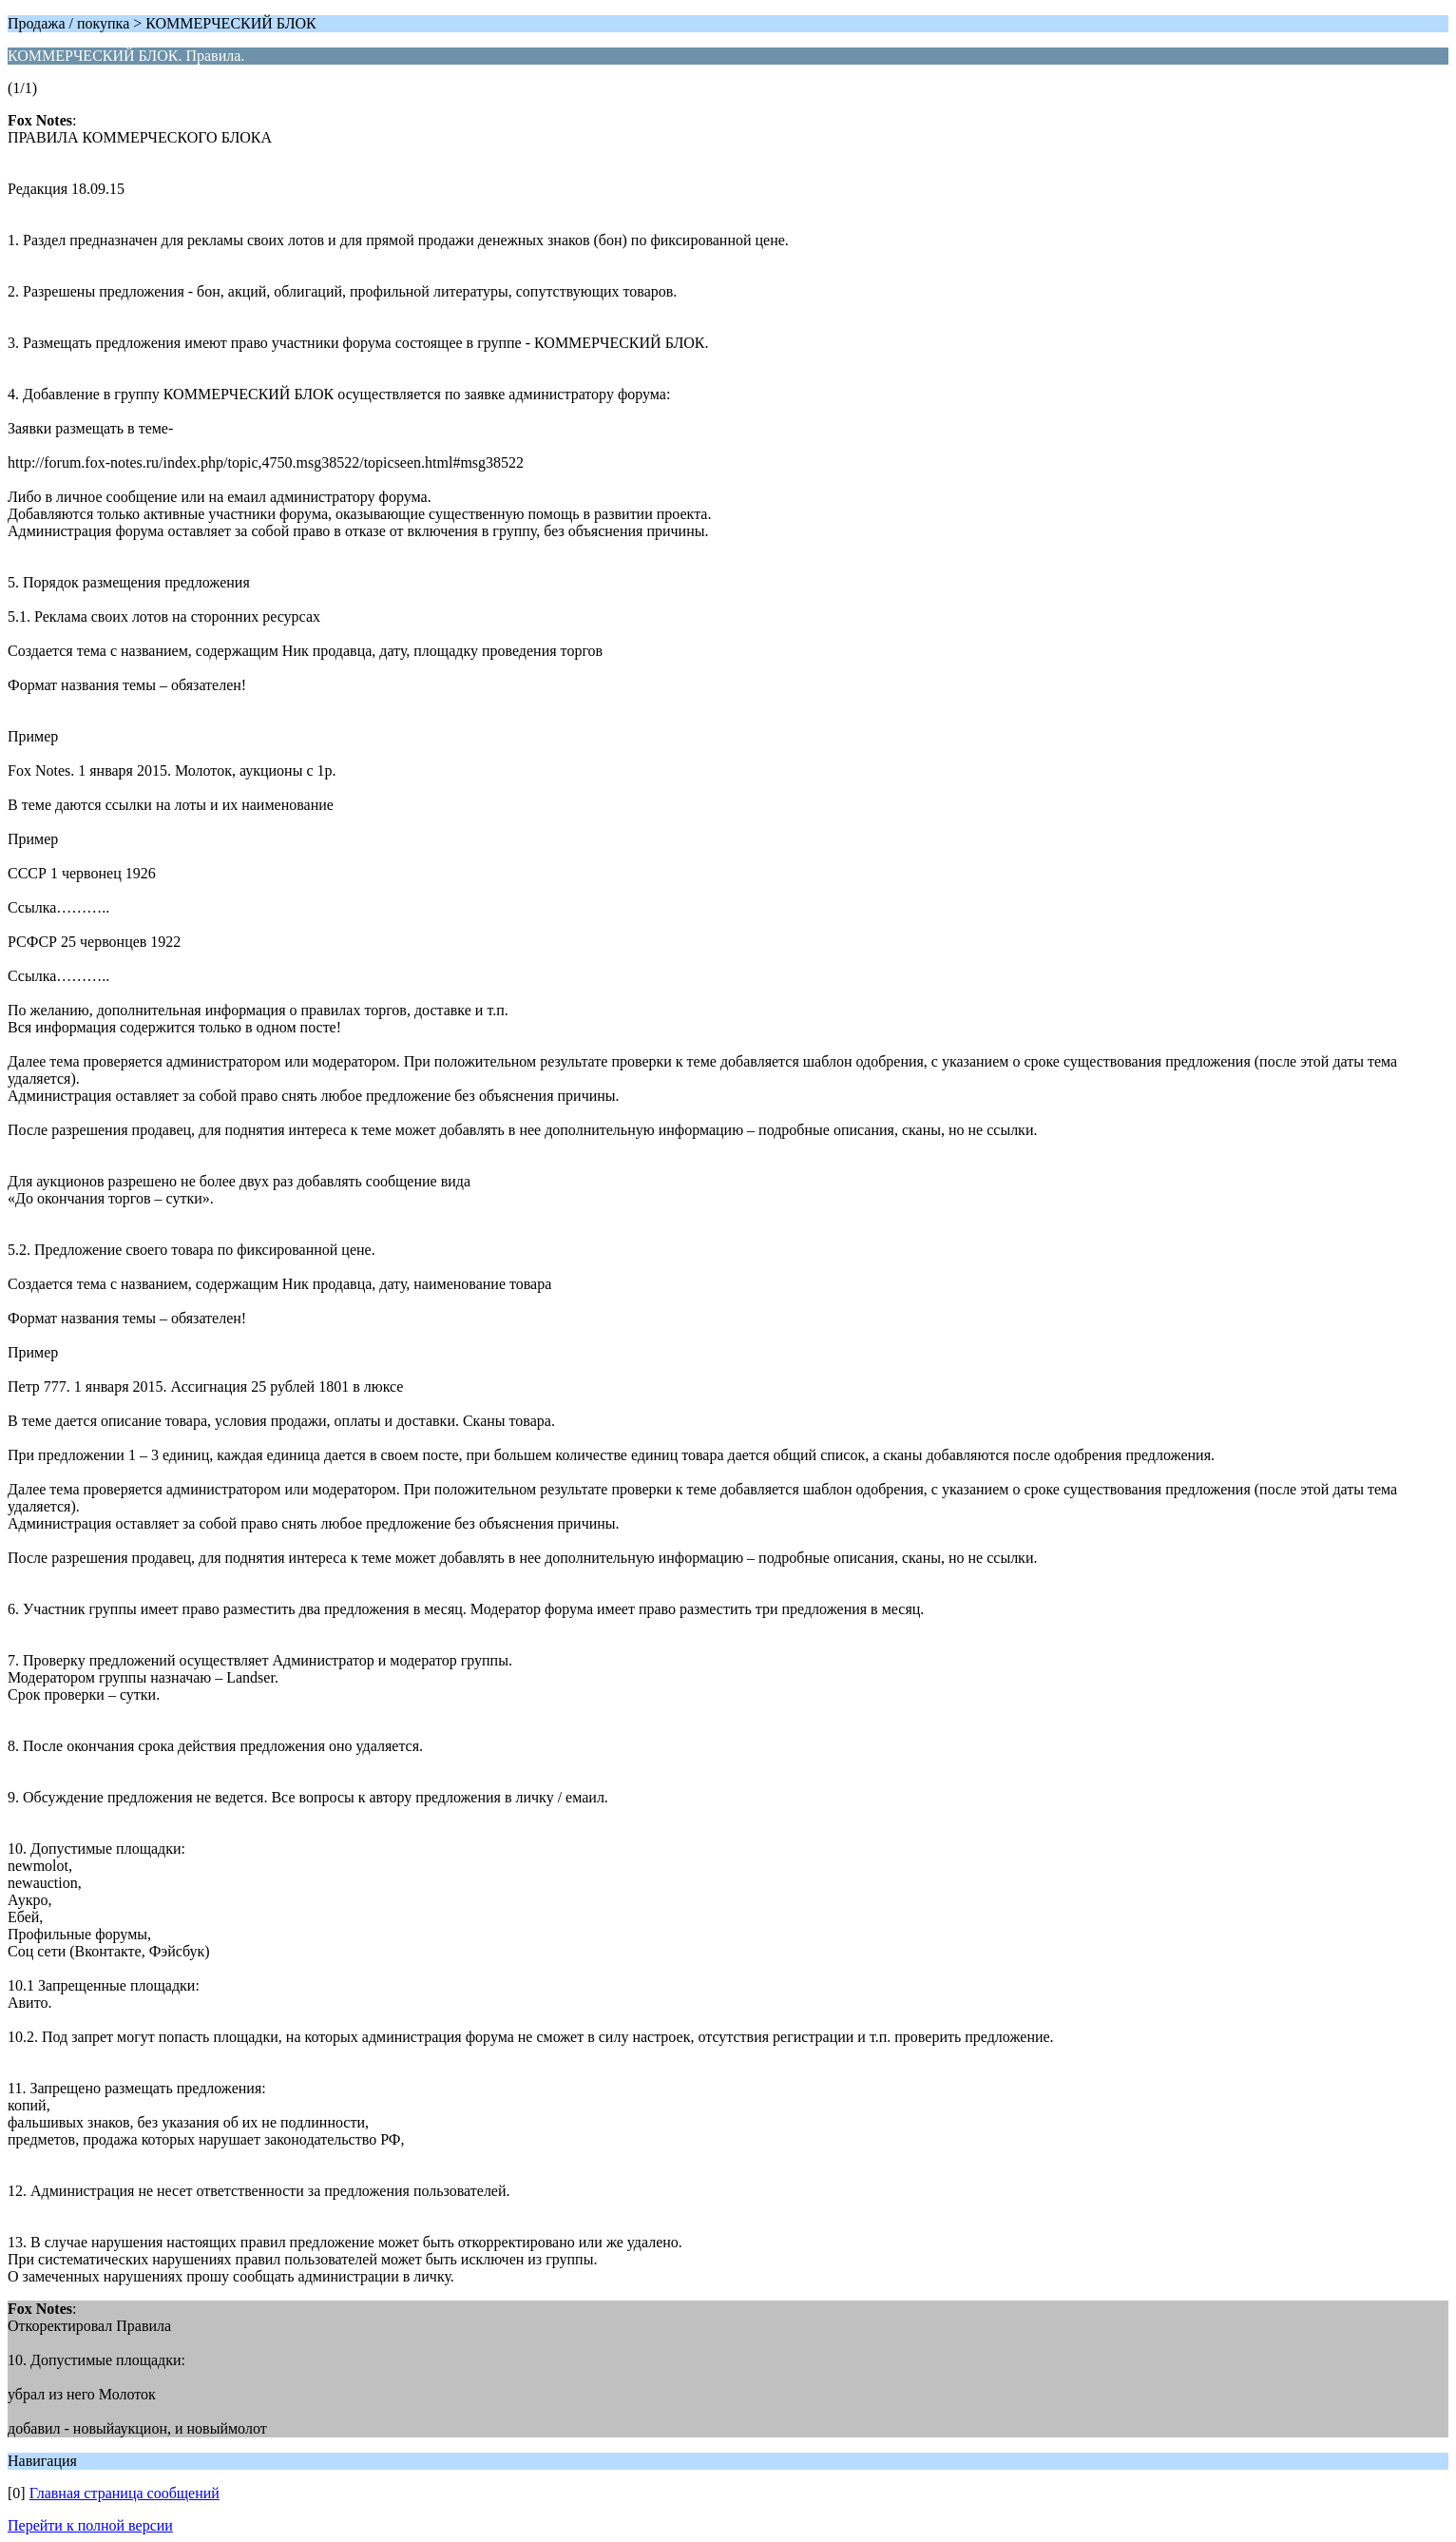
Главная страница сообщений (124, 2493)
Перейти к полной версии (90, 2525)
